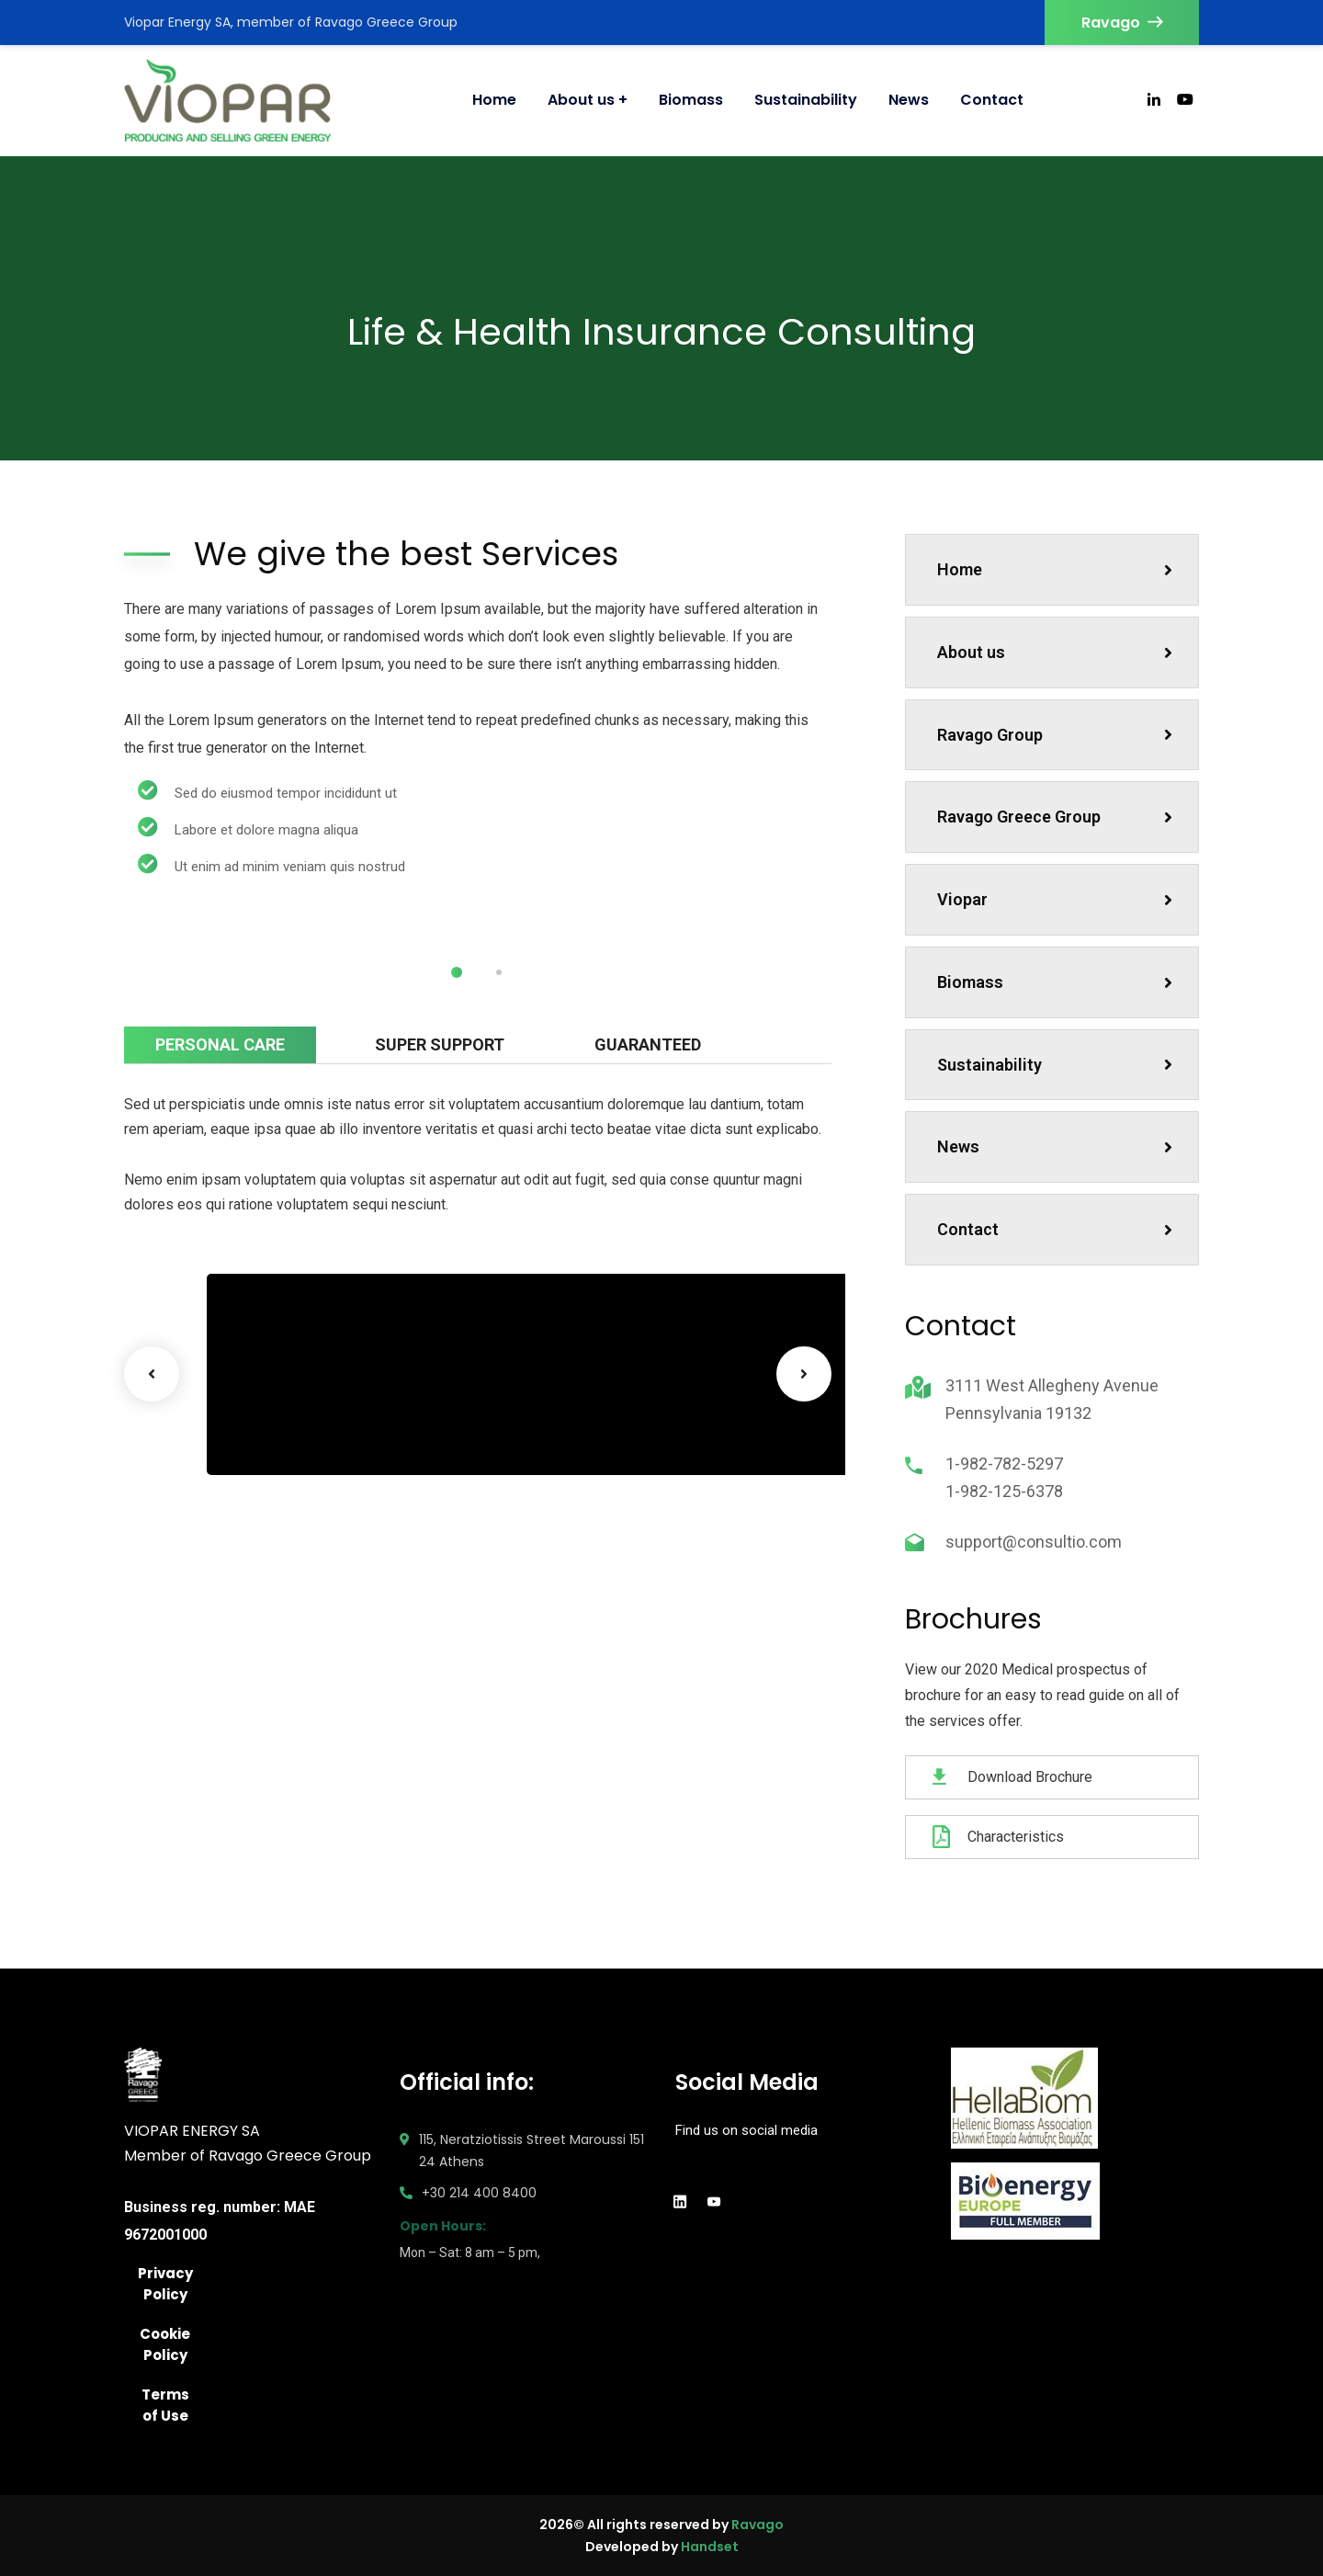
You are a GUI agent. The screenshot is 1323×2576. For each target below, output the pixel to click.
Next (803, 1373)
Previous (151, 1373)
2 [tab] (499, 972)
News (1054, 1146)
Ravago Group (1054, 734)
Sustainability (1054, 1064)
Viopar (1054, 899)
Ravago (1121, 22)
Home (1054, 569)
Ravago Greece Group (1054, 816)
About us (1054, 652)
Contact (1054, 1229)
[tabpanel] (299, 927)
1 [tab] (456, 972)
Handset (710, 2546)
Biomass (1054, 982)
